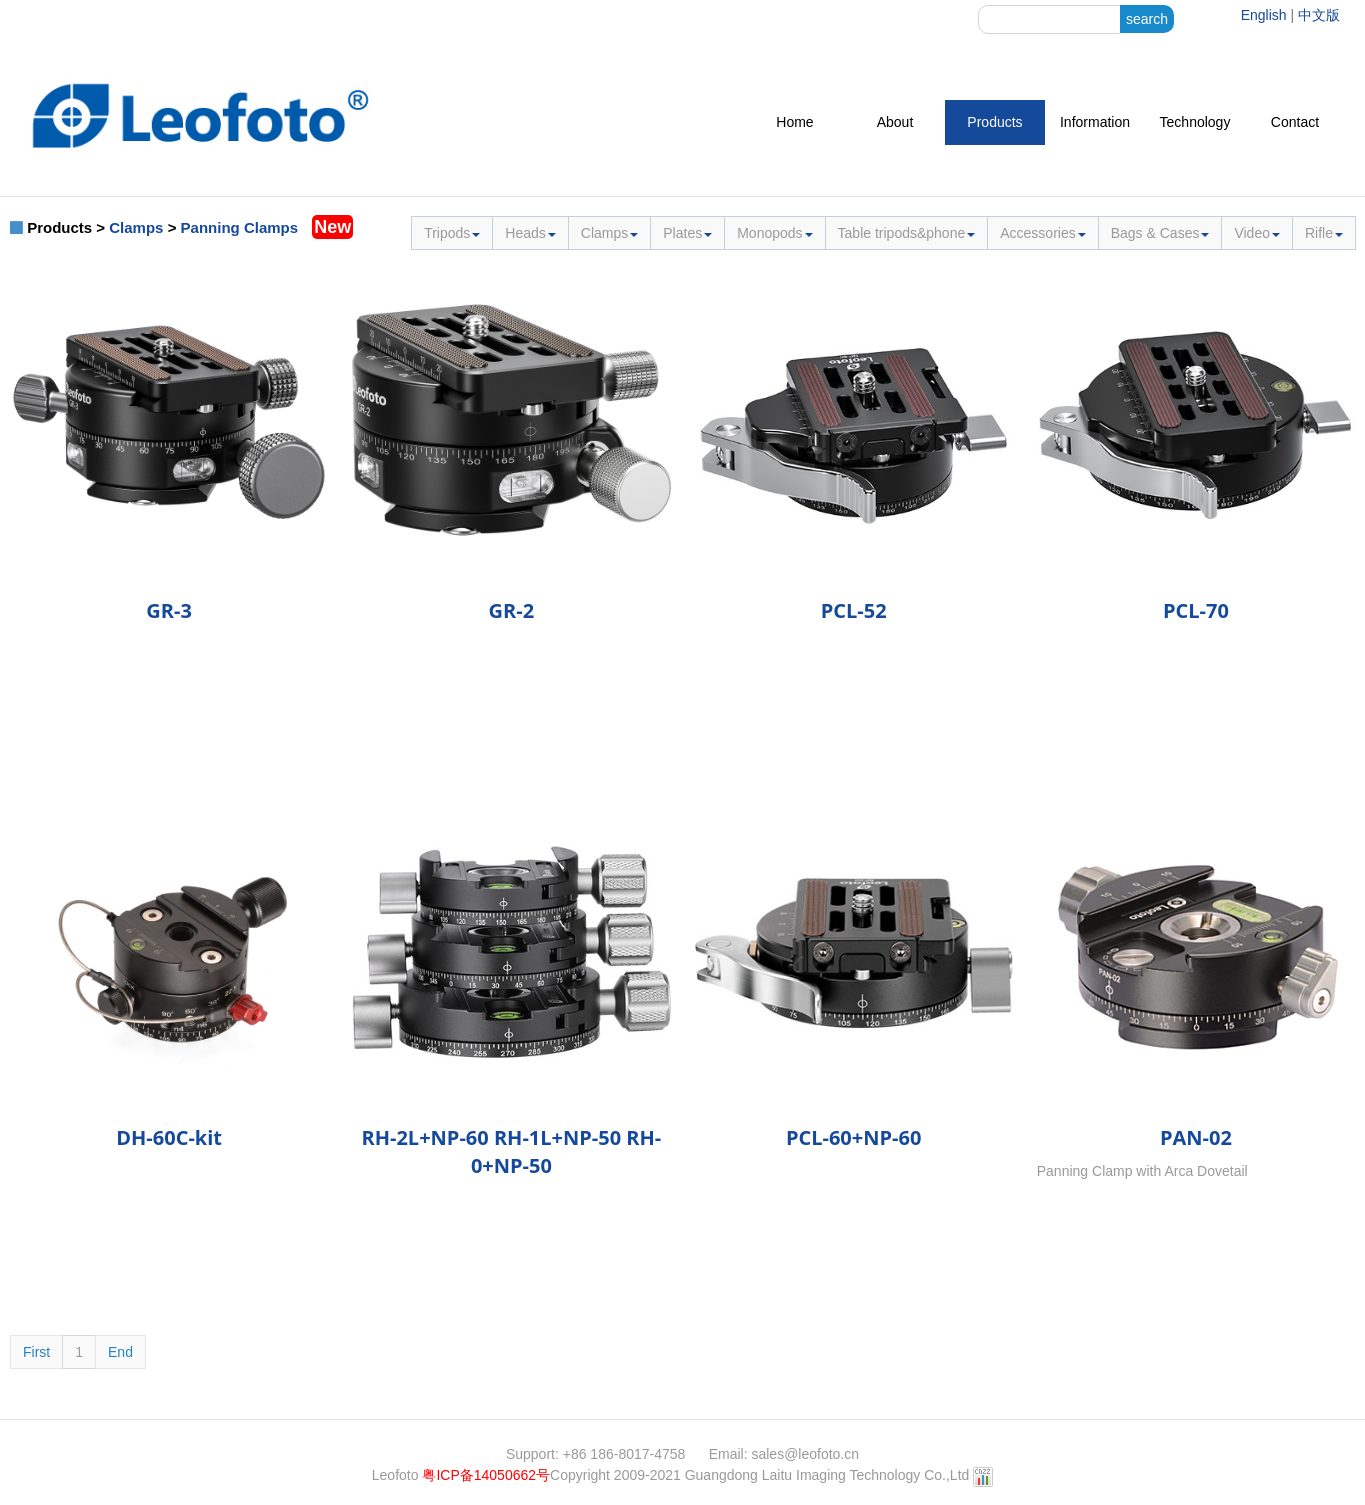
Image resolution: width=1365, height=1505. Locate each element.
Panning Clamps (240, 227)
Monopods (774, 233)
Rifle (1324, 233)
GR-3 (169, 610)
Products (994, 122)
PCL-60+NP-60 (853, 1137)
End (120, 1352)
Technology (1195, 122)
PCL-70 (1196, 610)
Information (1095, 122)
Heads (530, 233)
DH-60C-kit (169, 1137)
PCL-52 (854, 610)
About (895, 122)
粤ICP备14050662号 (486, 1475)
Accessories (1042, 233)
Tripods (452, 233)
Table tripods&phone (907, 233)
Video (1257, 233)
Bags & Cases (1160, 233)
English (1264, 15)
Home (794, 122)
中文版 (1319, 15)
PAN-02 (1196, 1137)
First (36, 1352)
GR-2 (512, 610)
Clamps (136, 227)
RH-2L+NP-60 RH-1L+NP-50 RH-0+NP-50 (511, 1151)
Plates (687, 233)
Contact (1295, 122)
